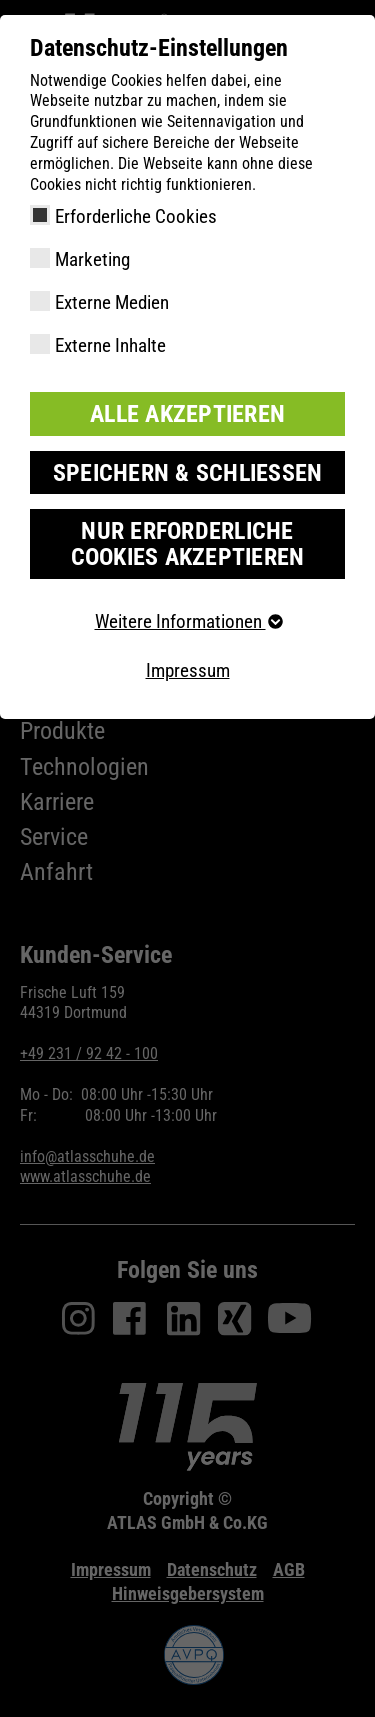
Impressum (188, 670)
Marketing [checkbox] (92, 259)
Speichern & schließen (188, 473)
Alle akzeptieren (187, 414)
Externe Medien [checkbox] (112, 302)
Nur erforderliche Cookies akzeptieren (188, 544)
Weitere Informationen (188, 621)
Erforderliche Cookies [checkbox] (136, 216)
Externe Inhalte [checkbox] (110, 345)
